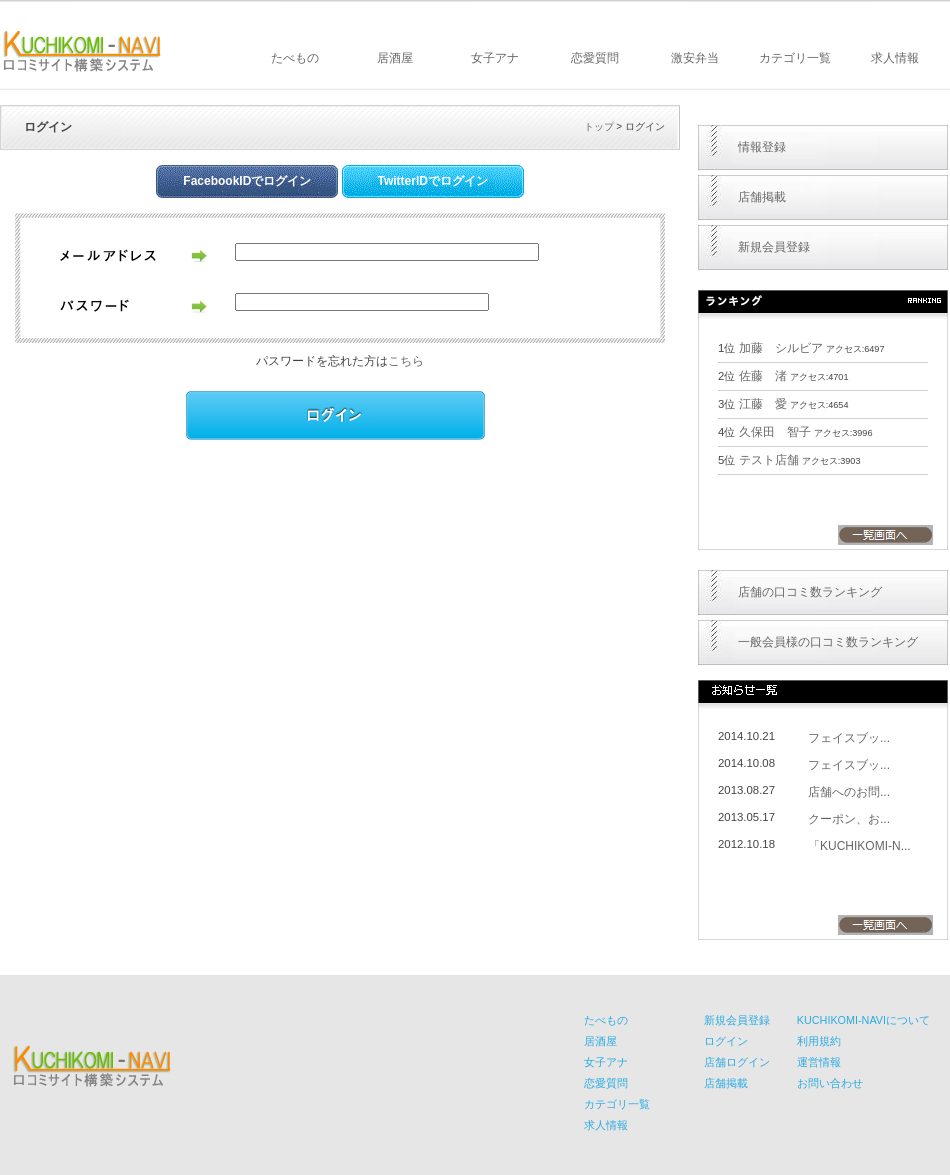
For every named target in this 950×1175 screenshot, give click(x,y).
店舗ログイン (737, 1062)
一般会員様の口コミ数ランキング (828, 642)
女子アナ (495, 58)
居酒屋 (395, 58)
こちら (406, 361)
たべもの (295, 58)
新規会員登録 (774, 247)
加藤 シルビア (781, 348)
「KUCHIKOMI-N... (859, 846)
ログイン (726, 1041)
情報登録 (762, 147)
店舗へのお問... (849, 792)
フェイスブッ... (849, 738)
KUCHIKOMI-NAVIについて (863, 1020)
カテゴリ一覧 (795, 58)
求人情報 (895, 58)
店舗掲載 (762, 197)
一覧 (885, 535)
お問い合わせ (830, 1083)
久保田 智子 (775, 432)
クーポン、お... (849, 819)
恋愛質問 (595, 58)
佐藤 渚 (763, 376)
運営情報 (819, 1062)
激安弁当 (695, 58)
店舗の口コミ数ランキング (810, 592)
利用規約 (819, 1041)
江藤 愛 (763, 404)
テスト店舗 (769, 460)
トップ (599, 126)
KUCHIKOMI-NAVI (82, 51)
